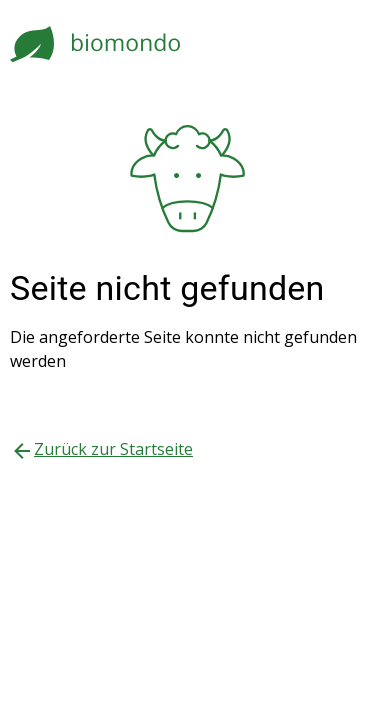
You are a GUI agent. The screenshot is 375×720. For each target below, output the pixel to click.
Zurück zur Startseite (113, 449)
